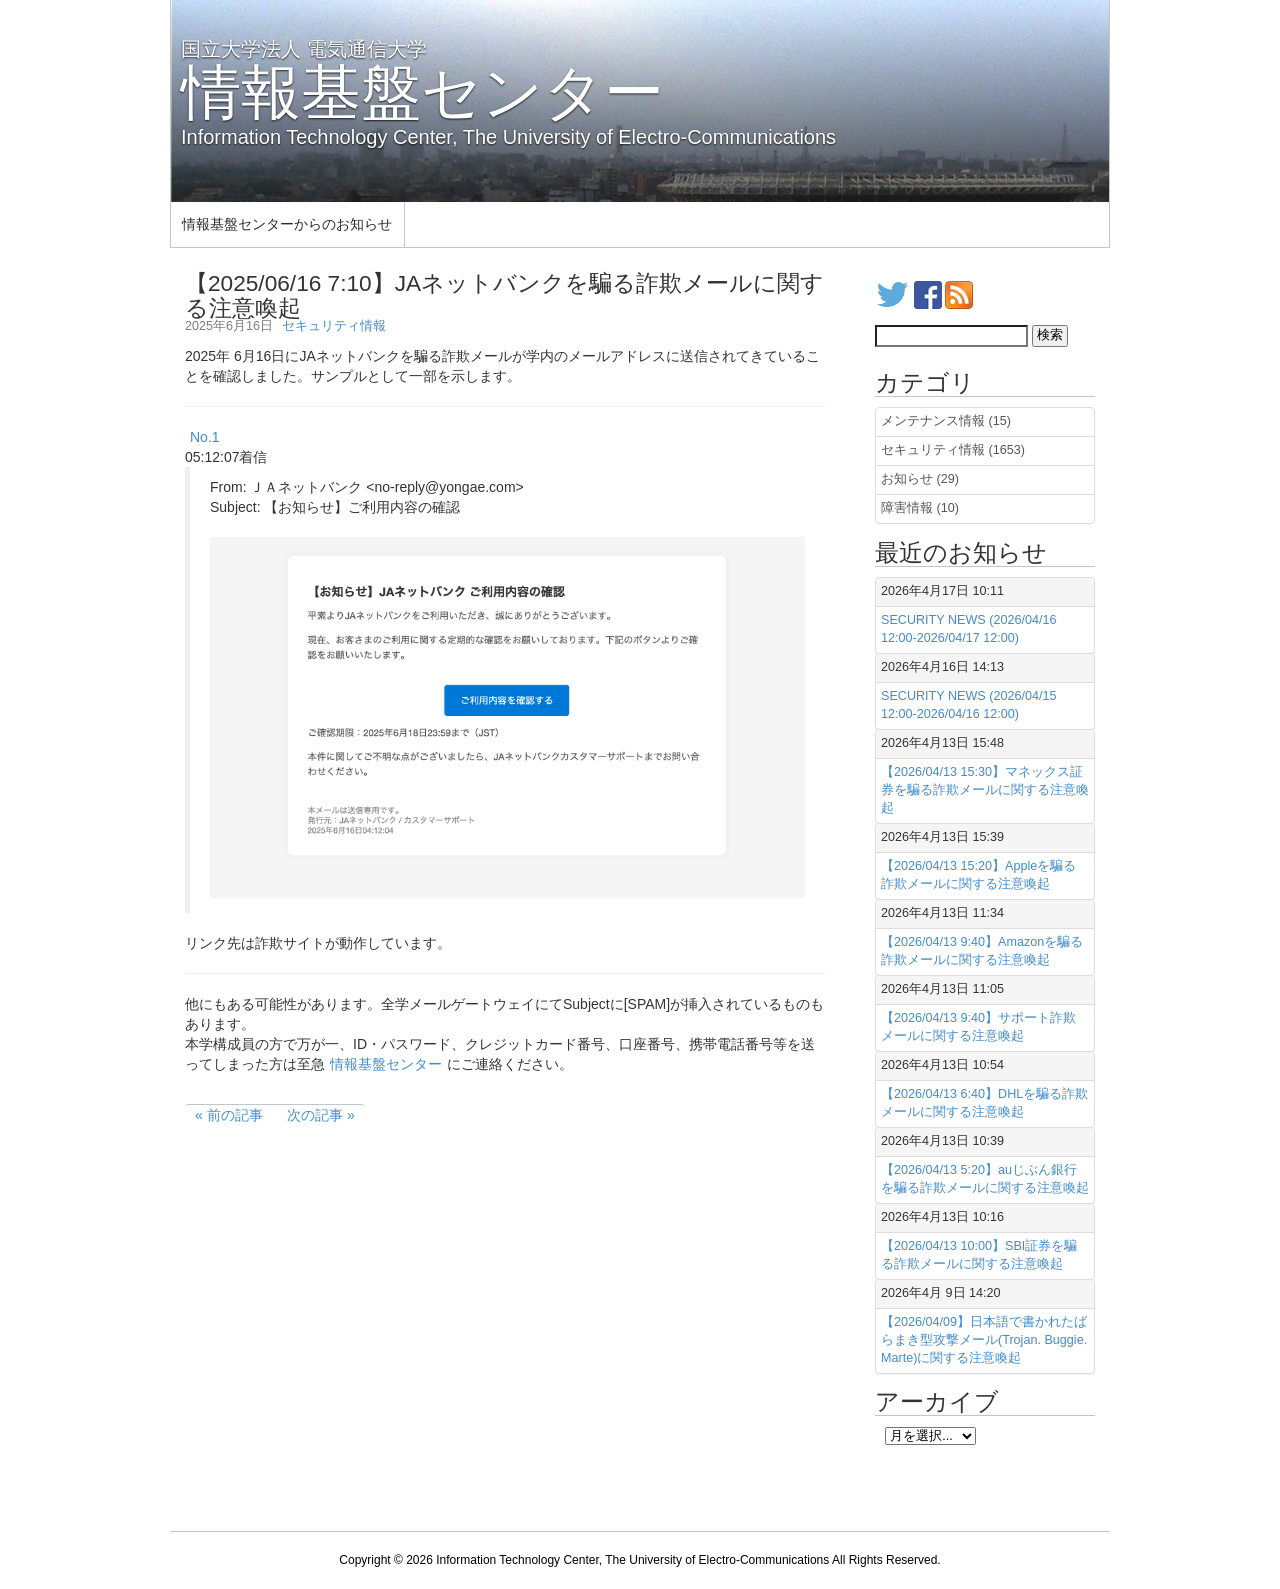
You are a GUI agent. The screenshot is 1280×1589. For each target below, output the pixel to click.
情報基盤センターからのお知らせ (287, 224)
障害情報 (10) (920, 508)
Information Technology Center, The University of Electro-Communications (632, 1560)
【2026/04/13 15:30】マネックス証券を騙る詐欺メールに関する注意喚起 (985, 790)
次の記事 (315, 1115)
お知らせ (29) (920, 479)
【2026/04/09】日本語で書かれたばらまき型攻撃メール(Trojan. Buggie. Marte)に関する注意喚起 (984, 1340)
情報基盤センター (386, 1064)
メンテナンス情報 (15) (946, 421)
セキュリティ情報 (334, 326)
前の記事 (235, 1115)
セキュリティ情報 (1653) (953, 450)
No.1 (205, 437)
